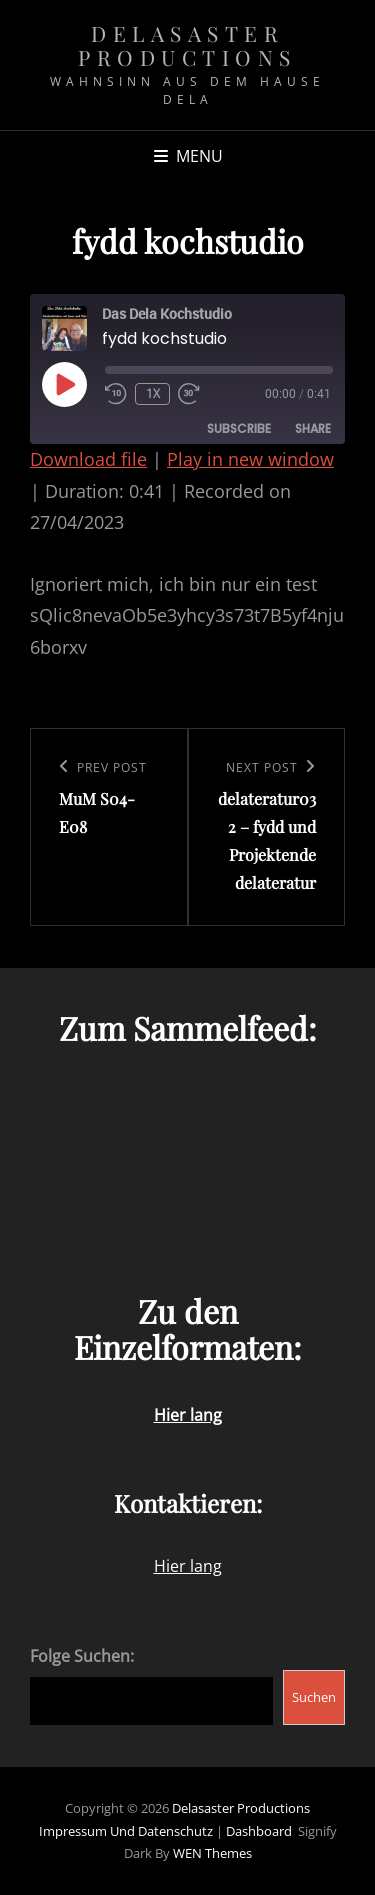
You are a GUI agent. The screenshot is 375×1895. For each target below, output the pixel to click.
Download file (88, 459)
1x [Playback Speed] (153, 393)
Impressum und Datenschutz (126, 1831)
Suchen (314, 1697)
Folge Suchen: (82, 1656)
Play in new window (250, 459)
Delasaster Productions (187, 45)
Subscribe (239, 428)
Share (313, 428)
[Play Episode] (64, 384)
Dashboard (259, 1831)
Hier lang (188, 1566)
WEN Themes (212, 1853)
